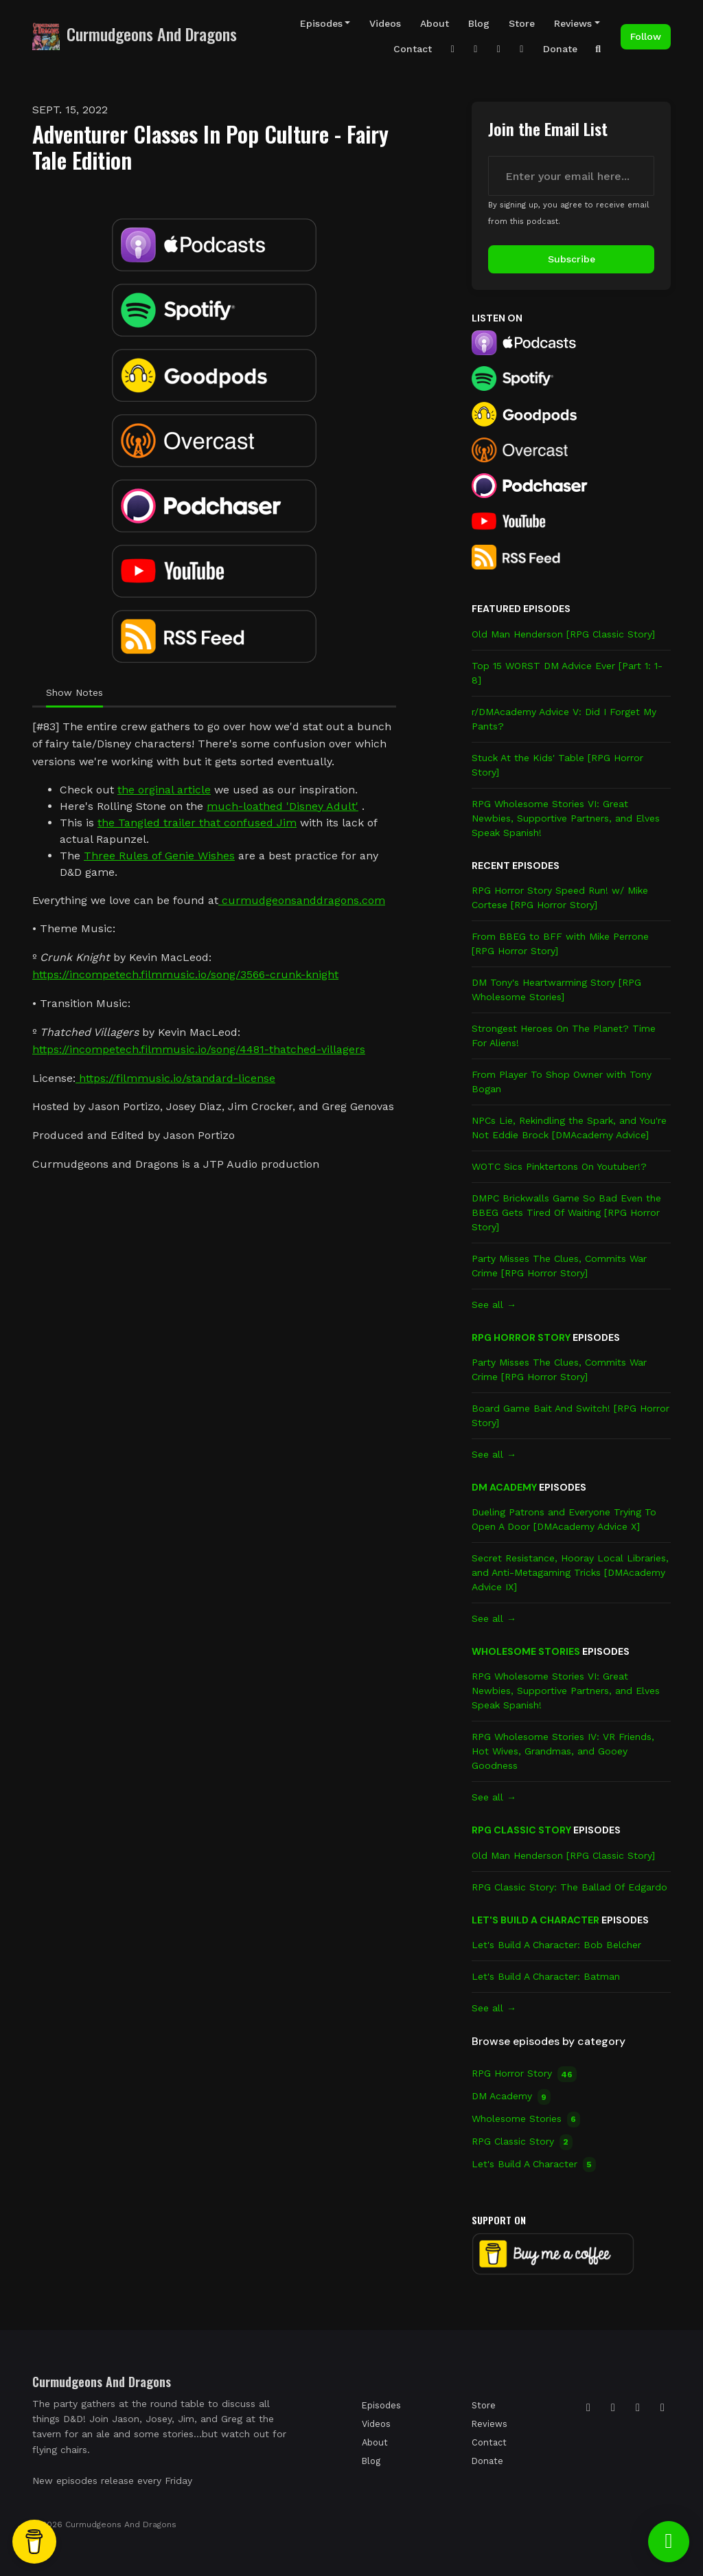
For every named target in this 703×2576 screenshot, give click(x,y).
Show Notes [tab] (74, 692)
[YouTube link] (499, 49)
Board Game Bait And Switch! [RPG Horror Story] (570, 1415)
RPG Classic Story (521, 1830)
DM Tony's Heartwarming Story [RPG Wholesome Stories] (556, 989)
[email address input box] (571, 176)
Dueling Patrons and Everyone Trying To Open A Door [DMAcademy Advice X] (564, 1519)
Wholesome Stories (526, 1651)
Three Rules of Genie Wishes (159, 855)
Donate (560, 48)
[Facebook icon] (638, 2407)
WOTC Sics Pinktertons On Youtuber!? (559, 1166)
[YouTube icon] (662, 2407)
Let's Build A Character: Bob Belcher (556, 1944)
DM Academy (504, 1487)
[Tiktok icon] (613, 2407)
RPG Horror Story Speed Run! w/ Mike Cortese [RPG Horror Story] (560, 897)
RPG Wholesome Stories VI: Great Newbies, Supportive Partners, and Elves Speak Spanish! (566, 818)
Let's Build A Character (535, 1920)
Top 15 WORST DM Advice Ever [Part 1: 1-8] (567, 673)
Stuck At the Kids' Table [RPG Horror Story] (557, 765)
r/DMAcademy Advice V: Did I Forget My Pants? (564, 719)
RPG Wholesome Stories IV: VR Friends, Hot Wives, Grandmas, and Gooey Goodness (563, 1751)
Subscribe (571, 258)
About (434, 23)
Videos (385, 23)
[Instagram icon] (588, 2407)
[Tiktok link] (475, 49)
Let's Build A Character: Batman (546, 1976)
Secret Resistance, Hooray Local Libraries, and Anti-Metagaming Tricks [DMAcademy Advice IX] (570, 1572)
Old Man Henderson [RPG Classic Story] (563, 634)
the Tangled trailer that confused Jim (197, 822)
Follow (645, 36)
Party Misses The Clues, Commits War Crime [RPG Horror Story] (559, 1265)
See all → (494, 1304)
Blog (478, 23)
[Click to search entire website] (598, 49)
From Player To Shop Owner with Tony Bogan (562, 1081)
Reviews (573, 23)
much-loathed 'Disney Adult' (282, 806)
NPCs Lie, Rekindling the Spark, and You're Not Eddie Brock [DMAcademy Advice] (569, 1127)
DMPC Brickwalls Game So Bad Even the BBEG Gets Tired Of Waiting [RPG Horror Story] (566, 1212)
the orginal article (164, 789)
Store (522, 23)
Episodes (321, 23)
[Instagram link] (453, 49)
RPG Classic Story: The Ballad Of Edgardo (569, 1887)
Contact (412, 48)
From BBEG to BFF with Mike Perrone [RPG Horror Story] (560, 943)
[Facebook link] (521, 49)
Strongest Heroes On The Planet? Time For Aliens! (564, 1035)
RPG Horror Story (521, 1337)
